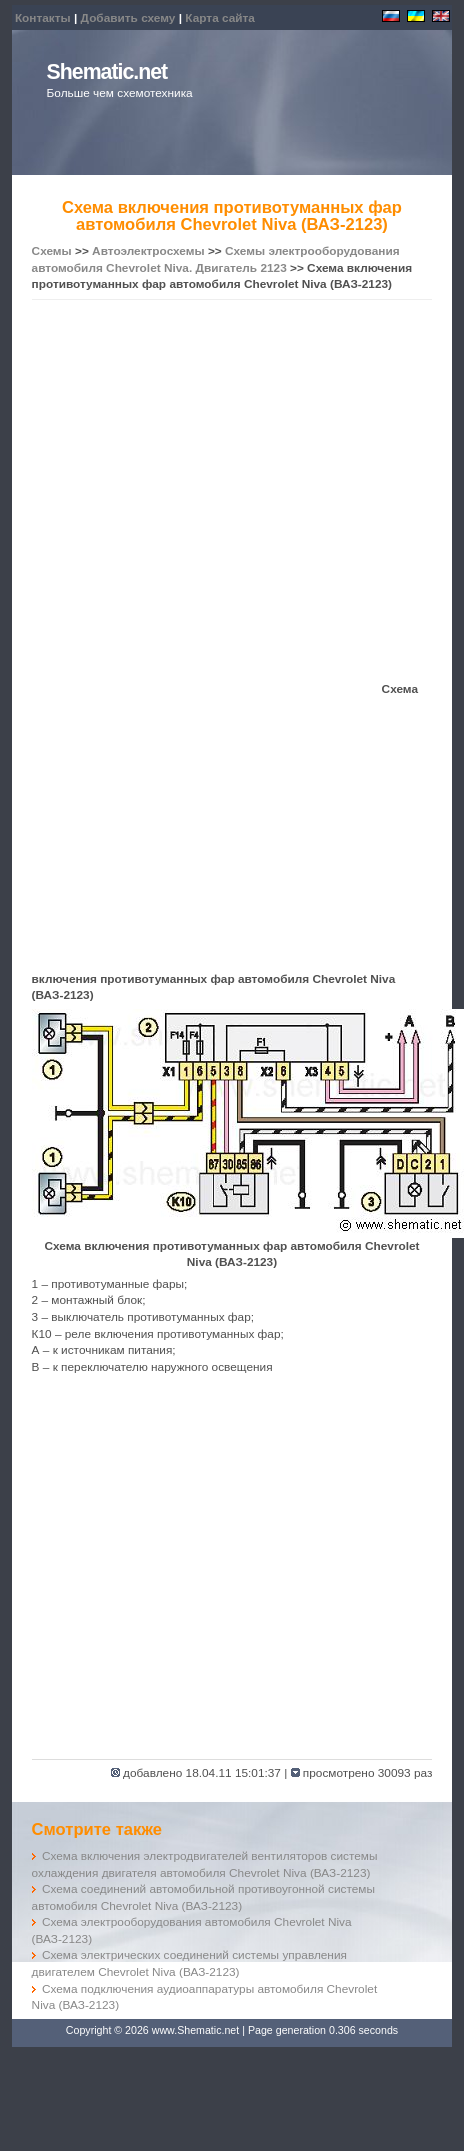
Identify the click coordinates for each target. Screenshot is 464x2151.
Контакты (43, 18)
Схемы (52, 251)
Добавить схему (128, 18)
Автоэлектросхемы (148, 251)
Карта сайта (220, 18)
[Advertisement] (189, 493)
